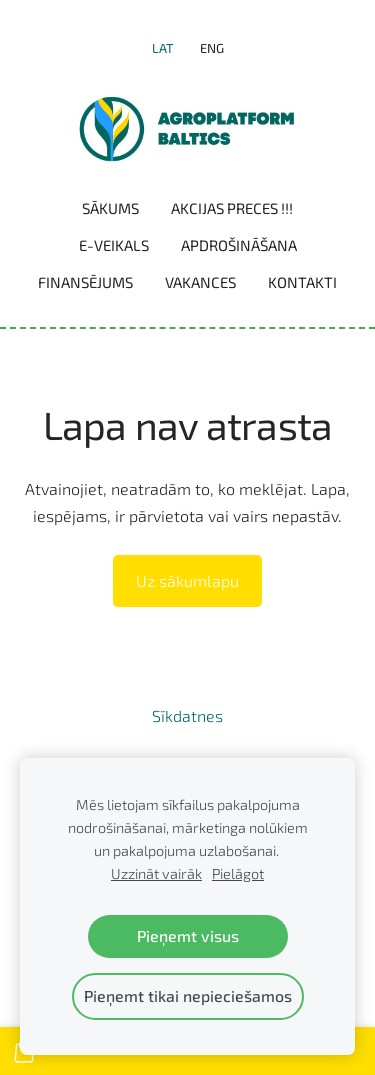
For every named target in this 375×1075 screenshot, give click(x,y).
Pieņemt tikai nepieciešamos (188, 995)
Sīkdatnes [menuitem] (187, 715)
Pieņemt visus (188, 935)
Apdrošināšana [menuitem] (239, 245)
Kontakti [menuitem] (302, 282)
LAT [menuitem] (163, 48)
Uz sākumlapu (187, 580)
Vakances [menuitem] (200, 282)
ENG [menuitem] (212, 48)
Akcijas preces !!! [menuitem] (232, 208)
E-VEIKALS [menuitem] (114, 245)
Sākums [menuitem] (110, 208)
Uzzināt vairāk (156, 873)
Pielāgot (238, 873)
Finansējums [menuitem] (85, 282)
